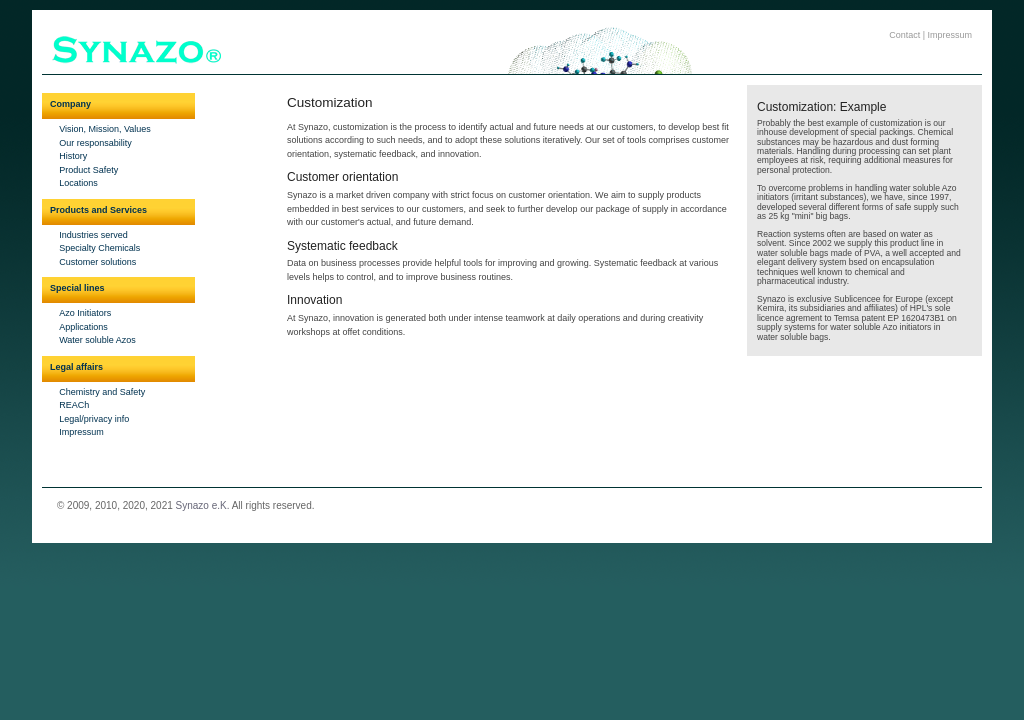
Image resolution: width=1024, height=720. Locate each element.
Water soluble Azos (97, 340)
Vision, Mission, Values (105, 129)
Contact (904, 35)
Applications (83, 327)
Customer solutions (97, 262)
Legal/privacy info (94, 419)
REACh (74, 405)
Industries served (93, 235)
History (73, 156)
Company (70, 104)
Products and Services (98, 210)
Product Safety (88, 170)
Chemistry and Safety (102, 392)
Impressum (950, 35)
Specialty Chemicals (99, 248)
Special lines (77, 288)
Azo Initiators (85, 313)
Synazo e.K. (203, 505)
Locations (78, 183)
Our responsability (95, 143)
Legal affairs (76, 367)
